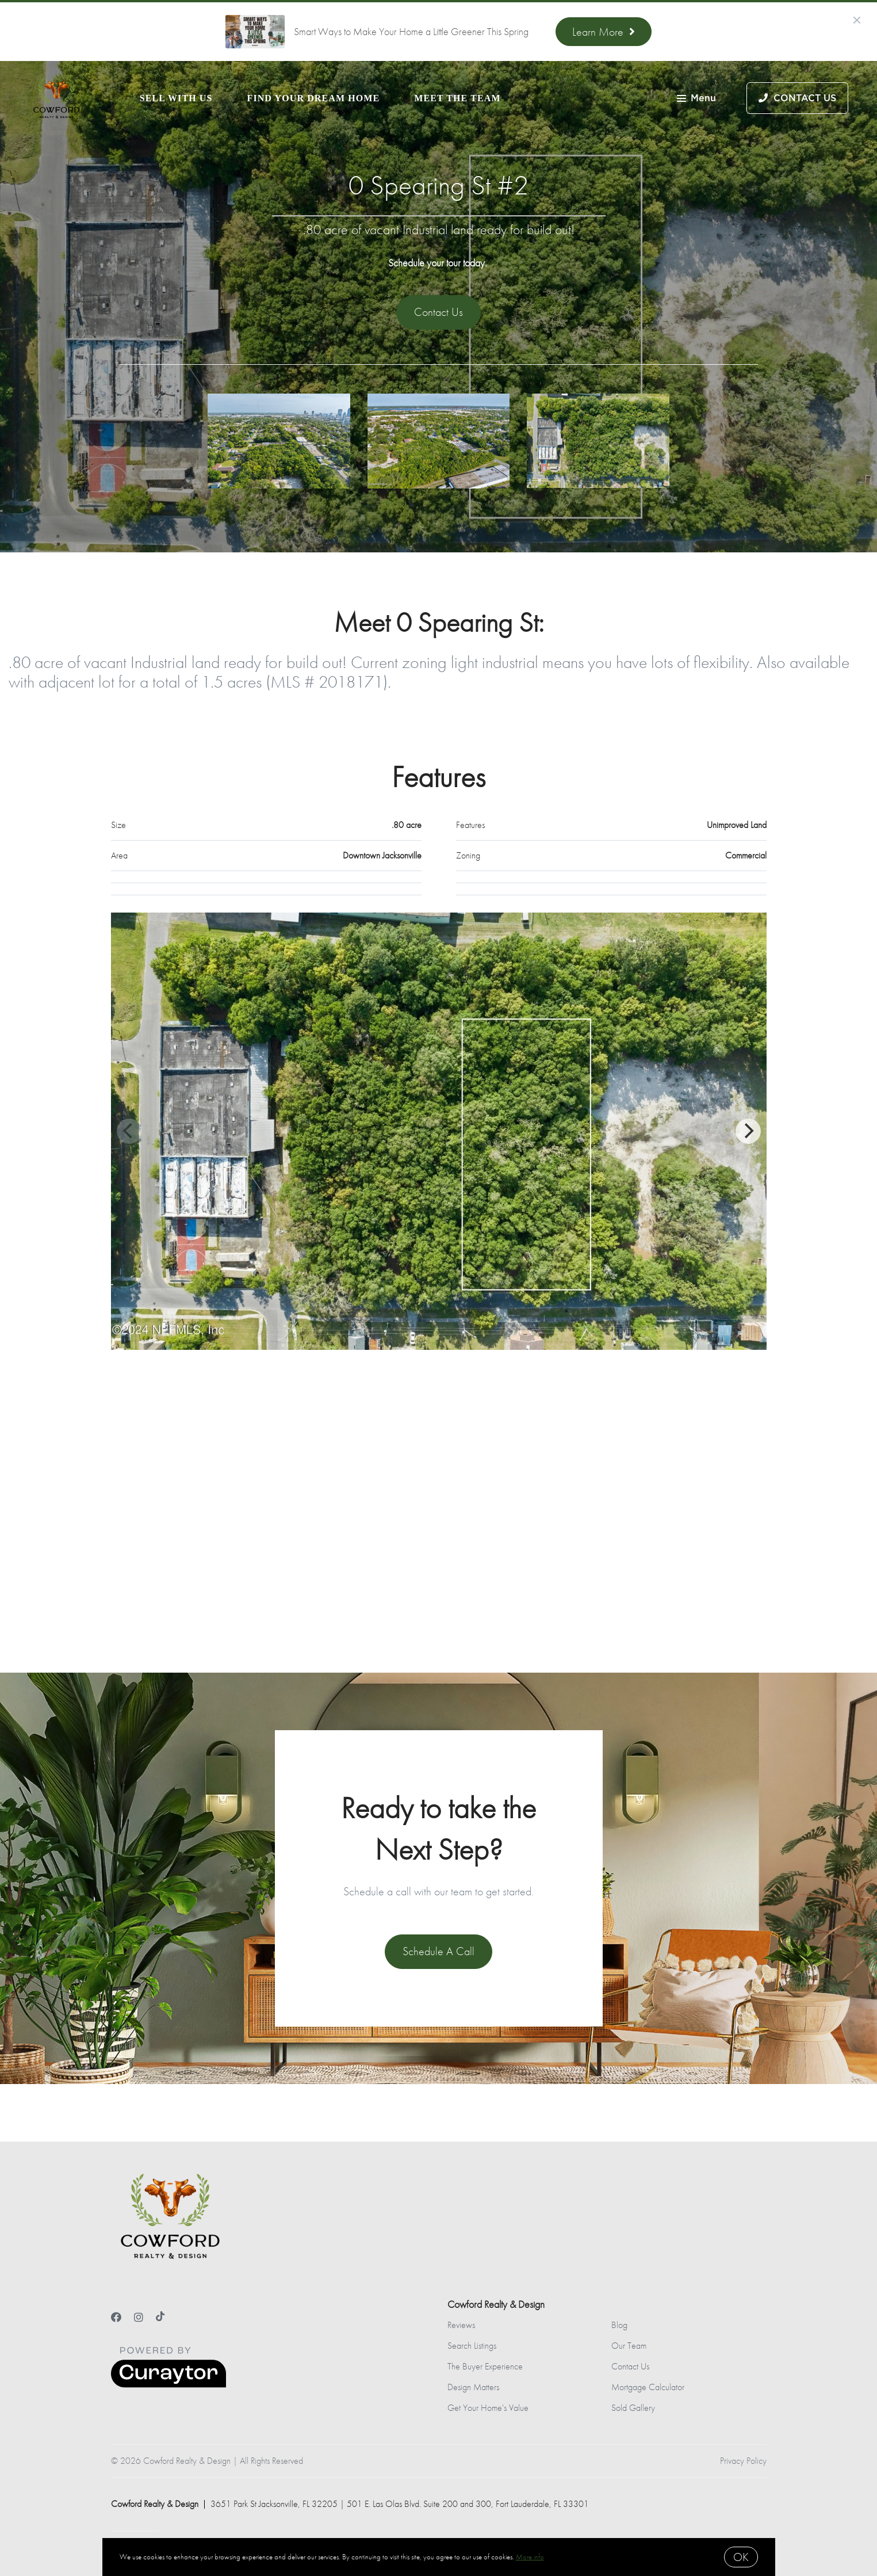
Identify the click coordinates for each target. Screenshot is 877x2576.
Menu (696, 99)
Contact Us (630, 2366)
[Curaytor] (168, 2385)
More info (530, 2557)
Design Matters (473, 2387)
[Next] (748, 1131)
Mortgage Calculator (647, 2387)
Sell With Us (176, 98)
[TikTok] (160, 2317)
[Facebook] (116, 2317)
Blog (619, 2325)
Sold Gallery (633, 2408)
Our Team (628, 2346)
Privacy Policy (743, 2461)
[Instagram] (138, 2317)
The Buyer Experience (485, 2366)
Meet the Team (457, 98)
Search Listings (471, 2346)
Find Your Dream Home (313, 98)
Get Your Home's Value (488, 2408)
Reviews (461, 2325)
